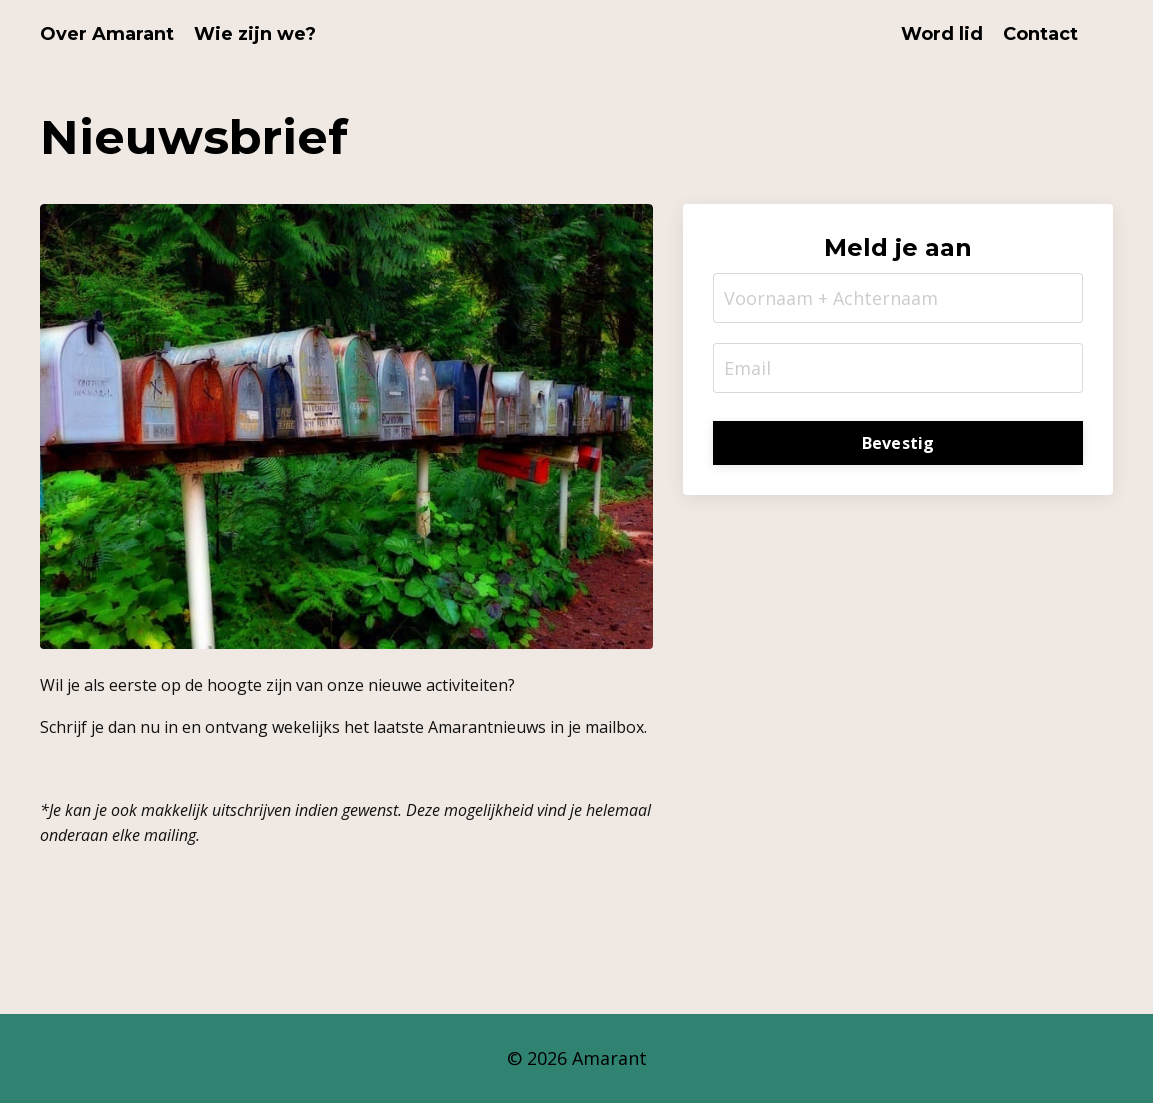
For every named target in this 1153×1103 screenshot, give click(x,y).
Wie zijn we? (255, 34)
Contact (1040, 34)
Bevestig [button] (898, 443)
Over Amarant (107, 34)
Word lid (942, 34)
